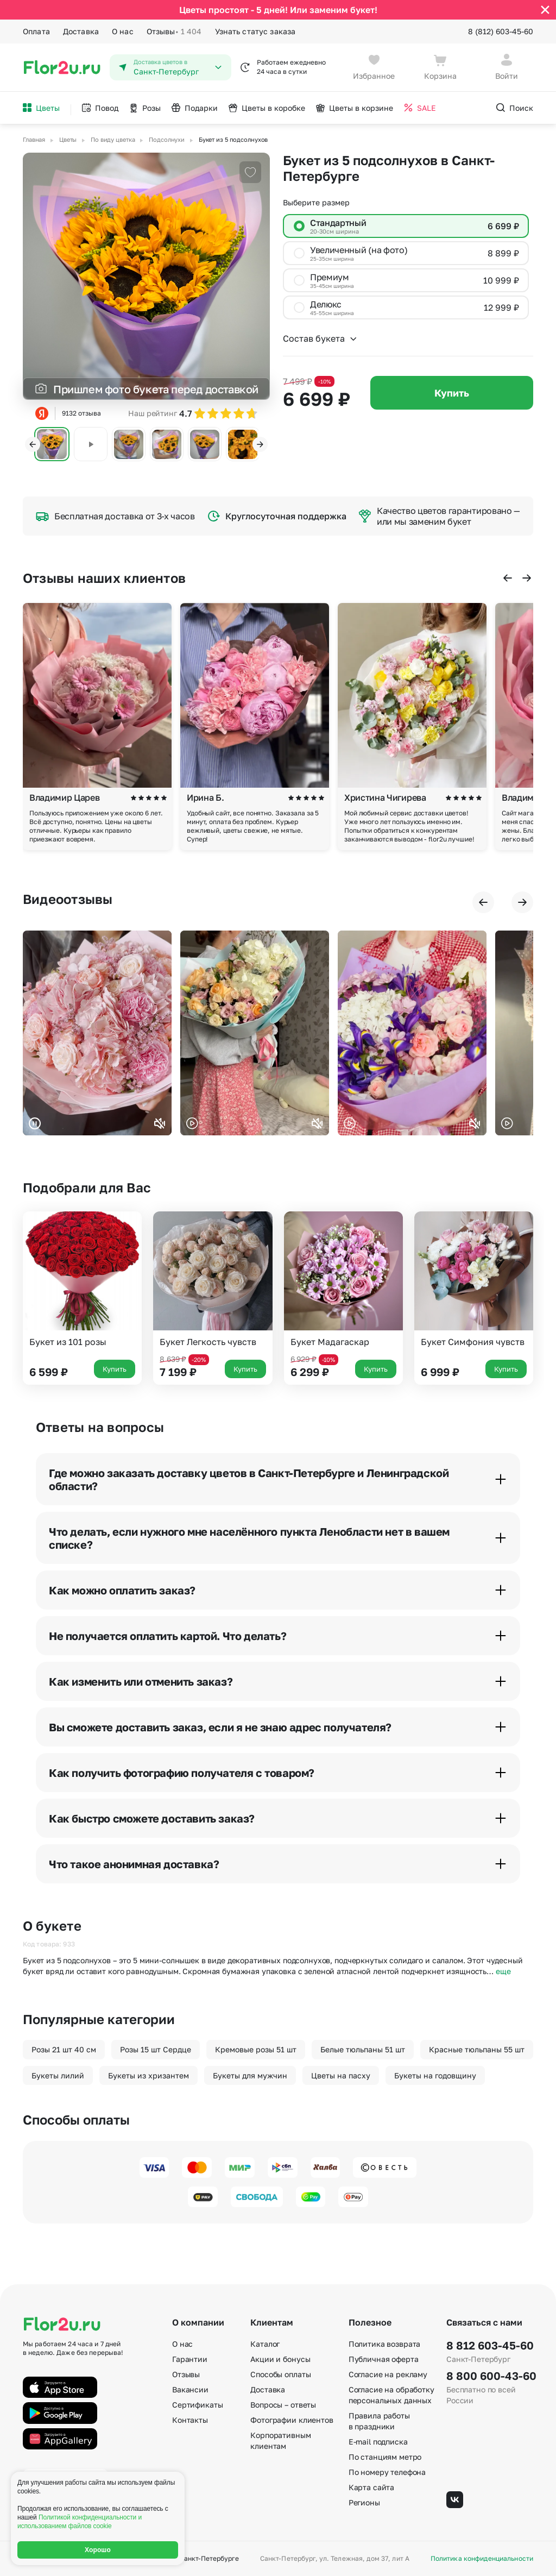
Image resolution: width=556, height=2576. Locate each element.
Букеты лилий (57, 2075)
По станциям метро (385, 2456)
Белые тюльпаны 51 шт (362, 2049)
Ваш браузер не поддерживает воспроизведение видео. (97, 1033)
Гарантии (189, 2359)
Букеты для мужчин (250, 2075)
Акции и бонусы (280, 2359)
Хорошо (98, 2550)
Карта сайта (371, 2487)
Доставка (81, 31)
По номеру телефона (387, 2472)
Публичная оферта (384, 2359)
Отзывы (174, 31)
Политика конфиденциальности (482, 2558)
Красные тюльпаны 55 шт (477, 2049)
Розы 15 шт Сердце (155, 2049)
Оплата (36, 31)
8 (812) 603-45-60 (500, 31)
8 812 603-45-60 (489, 2345)
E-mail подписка (378, 2441)
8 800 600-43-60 (489, 2375)
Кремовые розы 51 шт (255, 2049)
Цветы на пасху (340, 2075)
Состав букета (320, 338)
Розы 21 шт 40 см (63, 2049)
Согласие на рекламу (388, 2374)
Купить (451, 393)
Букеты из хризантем (148, 2075)
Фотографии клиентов (291, 2419)
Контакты (190, 2419)
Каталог (265, 2343)
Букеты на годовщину (435, 2075)
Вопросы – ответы (283, 2404)
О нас (123, 31)
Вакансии (190, 2389)
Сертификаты (197, 2404)
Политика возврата (385, 2343)
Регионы (364, 2502)
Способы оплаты (280, 2374)
